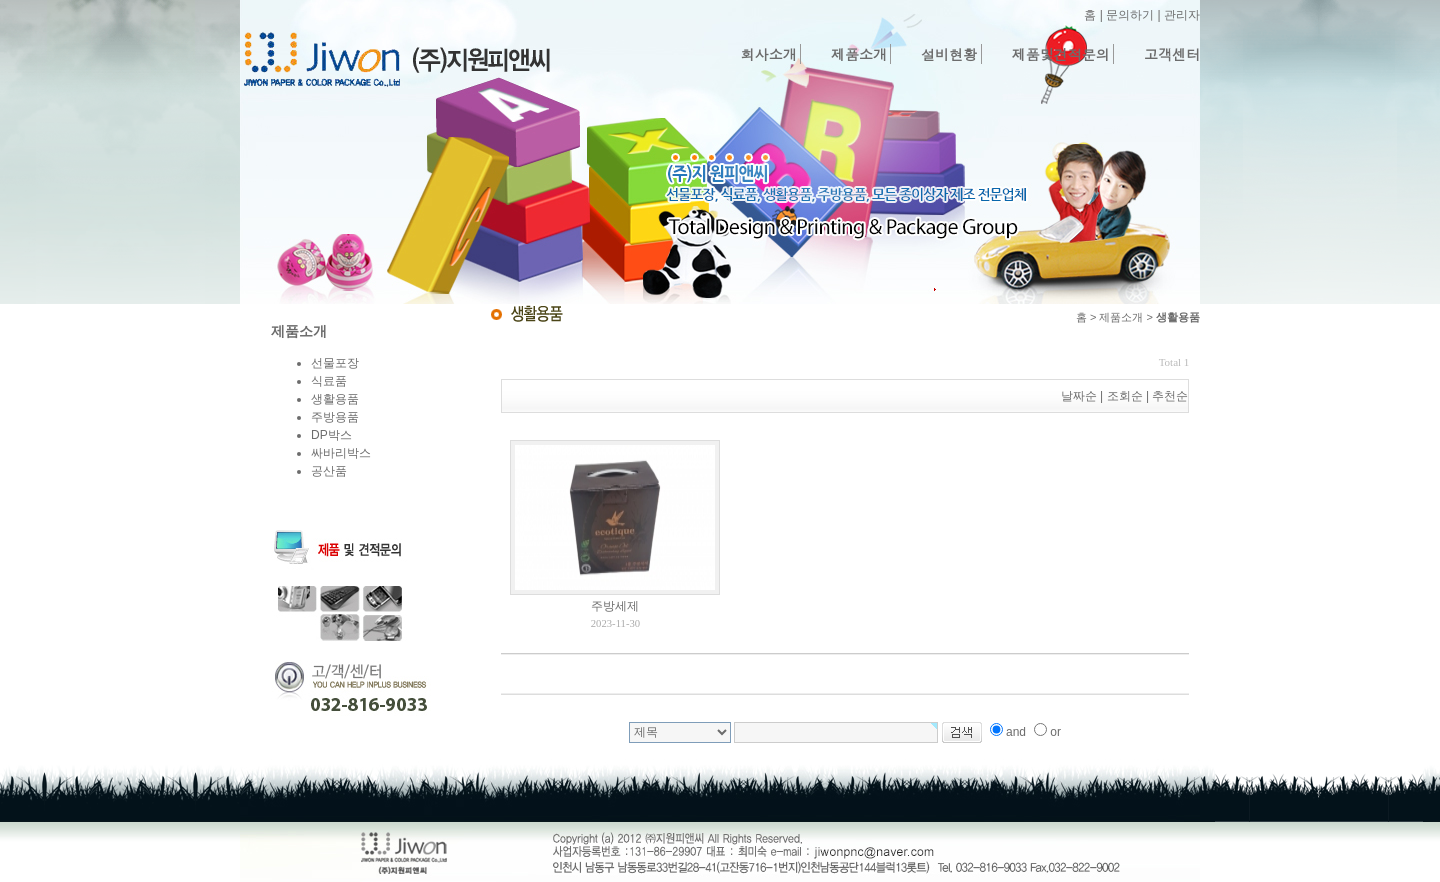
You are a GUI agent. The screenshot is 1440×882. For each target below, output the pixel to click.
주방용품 (335, 417)
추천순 (1170, 396)
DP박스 (331, 435)
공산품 (329, 471)
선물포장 (335, 363)
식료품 (329, 381)
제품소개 (859, 54)
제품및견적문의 (1061, 54)
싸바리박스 (341, 453)
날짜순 (1079, 396)
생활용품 (335, 399)
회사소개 (769, 54)
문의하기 (1130, 15)
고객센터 (1172, 54)
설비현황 (949, 54)
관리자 (1182, 15)
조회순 (1125, 396)
